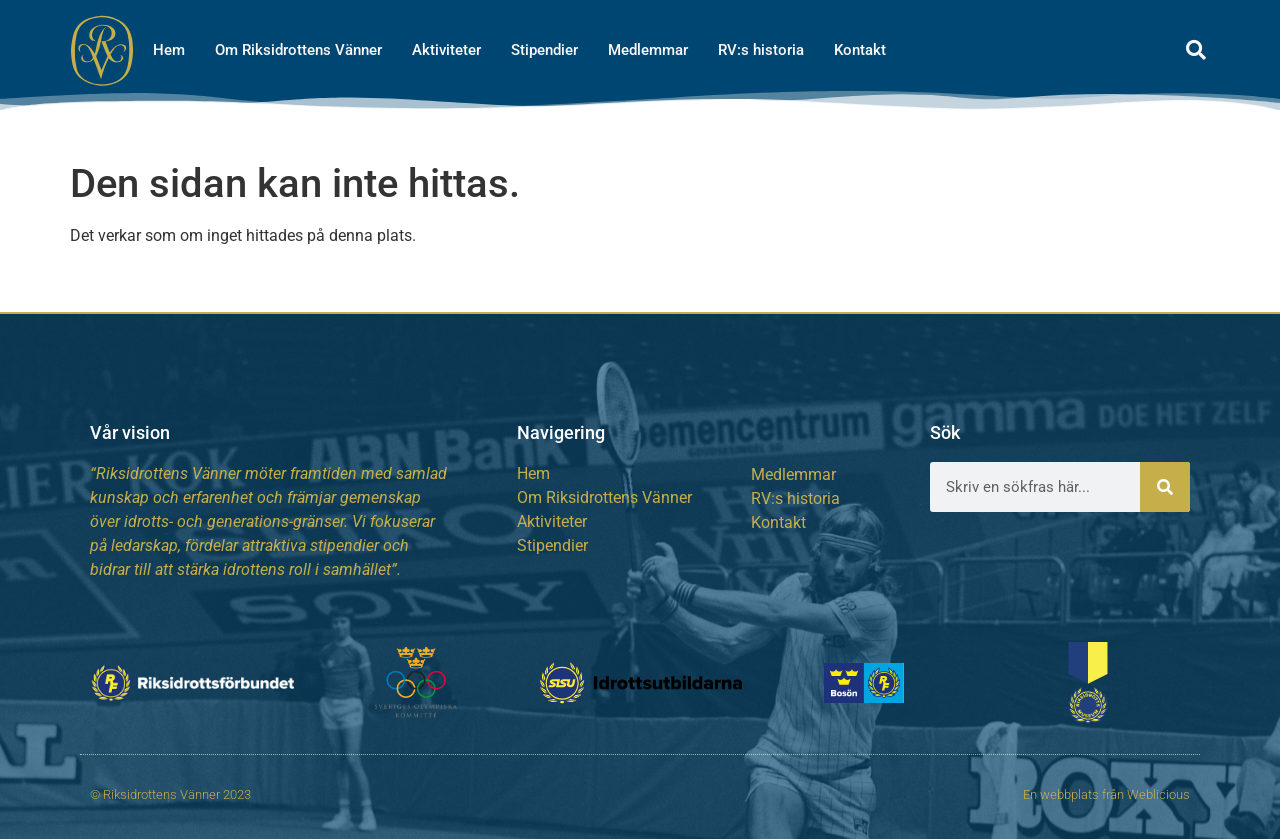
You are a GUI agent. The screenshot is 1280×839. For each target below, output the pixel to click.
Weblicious (1158, 794)
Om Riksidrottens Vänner (298, 50)
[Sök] (1165, 487)
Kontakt (860, 50)
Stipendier (544, 50)
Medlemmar (648, 50)
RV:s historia (761, 50)
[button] (1196, 50)
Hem (169, 50)
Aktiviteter (446, 50)
